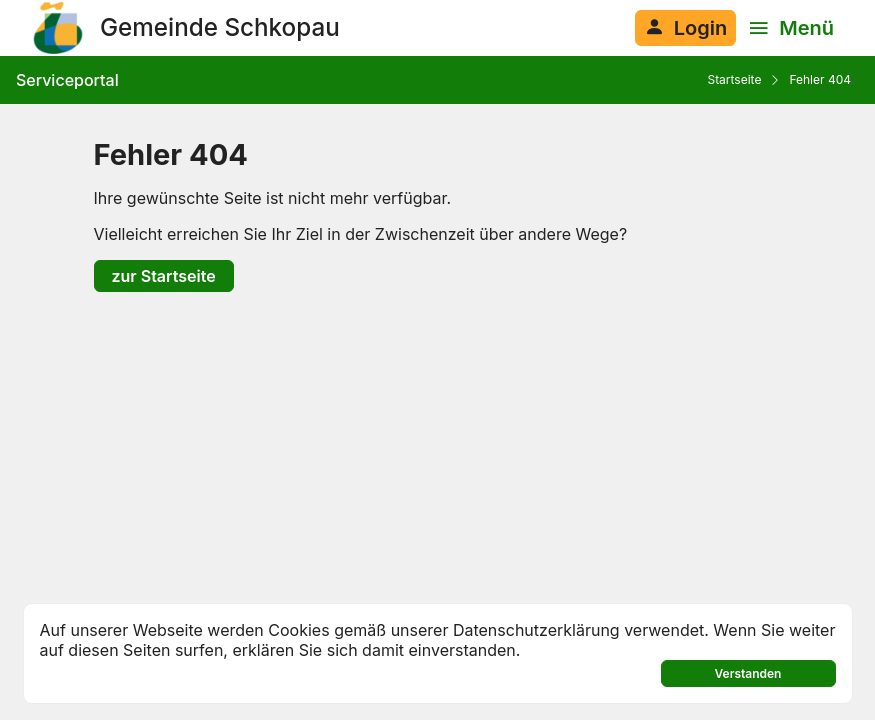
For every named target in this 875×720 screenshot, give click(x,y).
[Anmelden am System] (685, 28)
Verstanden (748, 673)
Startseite (734, 79)
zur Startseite (164, 276)
